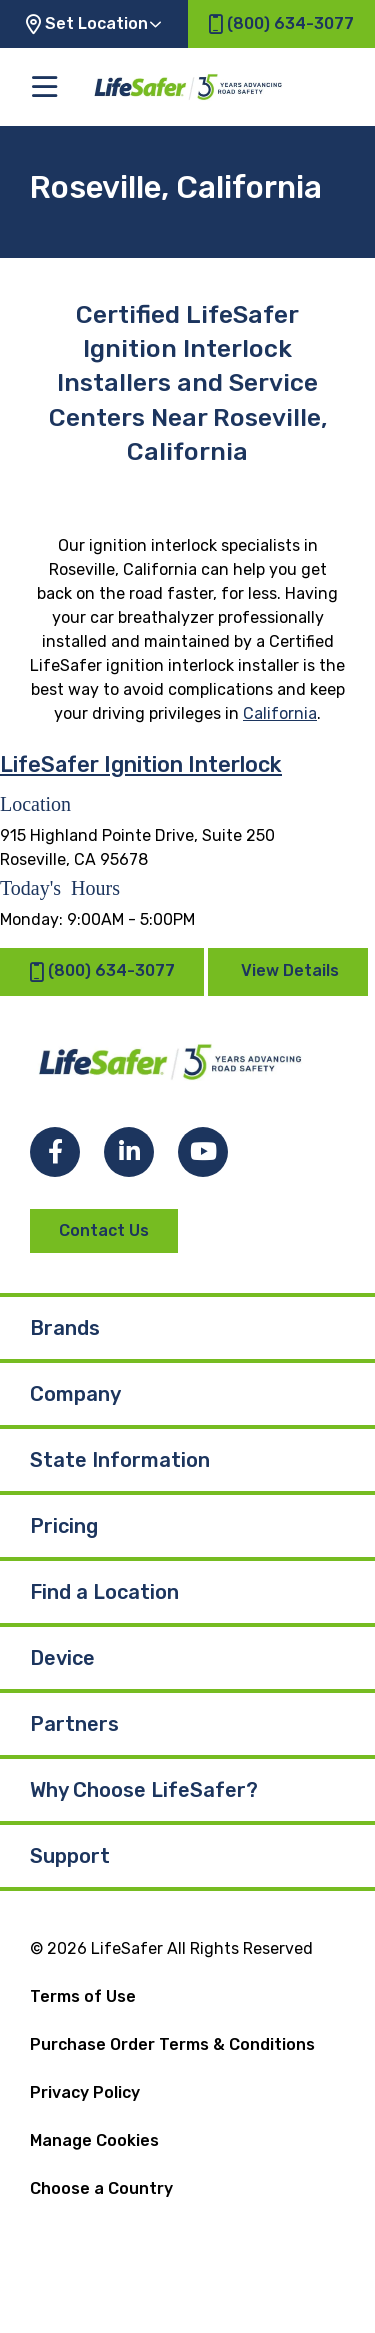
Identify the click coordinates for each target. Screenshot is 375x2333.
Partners (74, 1724)
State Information (120, 1460)
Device (62, 1658)
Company (75, 1394)
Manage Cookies (94, 2140)
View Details (290, 970)
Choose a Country (101, 2188)
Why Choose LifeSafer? (144, 1790)
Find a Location (104, 1592)
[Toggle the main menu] (44, 86)
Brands (65, 1328)
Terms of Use (83, 1996)
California (280, 713)
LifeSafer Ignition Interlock (141, 764)
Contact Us (104, 1230)
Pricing (64, 1526)
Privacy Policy (85, 2092)
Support (70, 1856)
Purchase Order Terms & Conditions (172, 2044)
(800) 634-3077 (102, 971)
